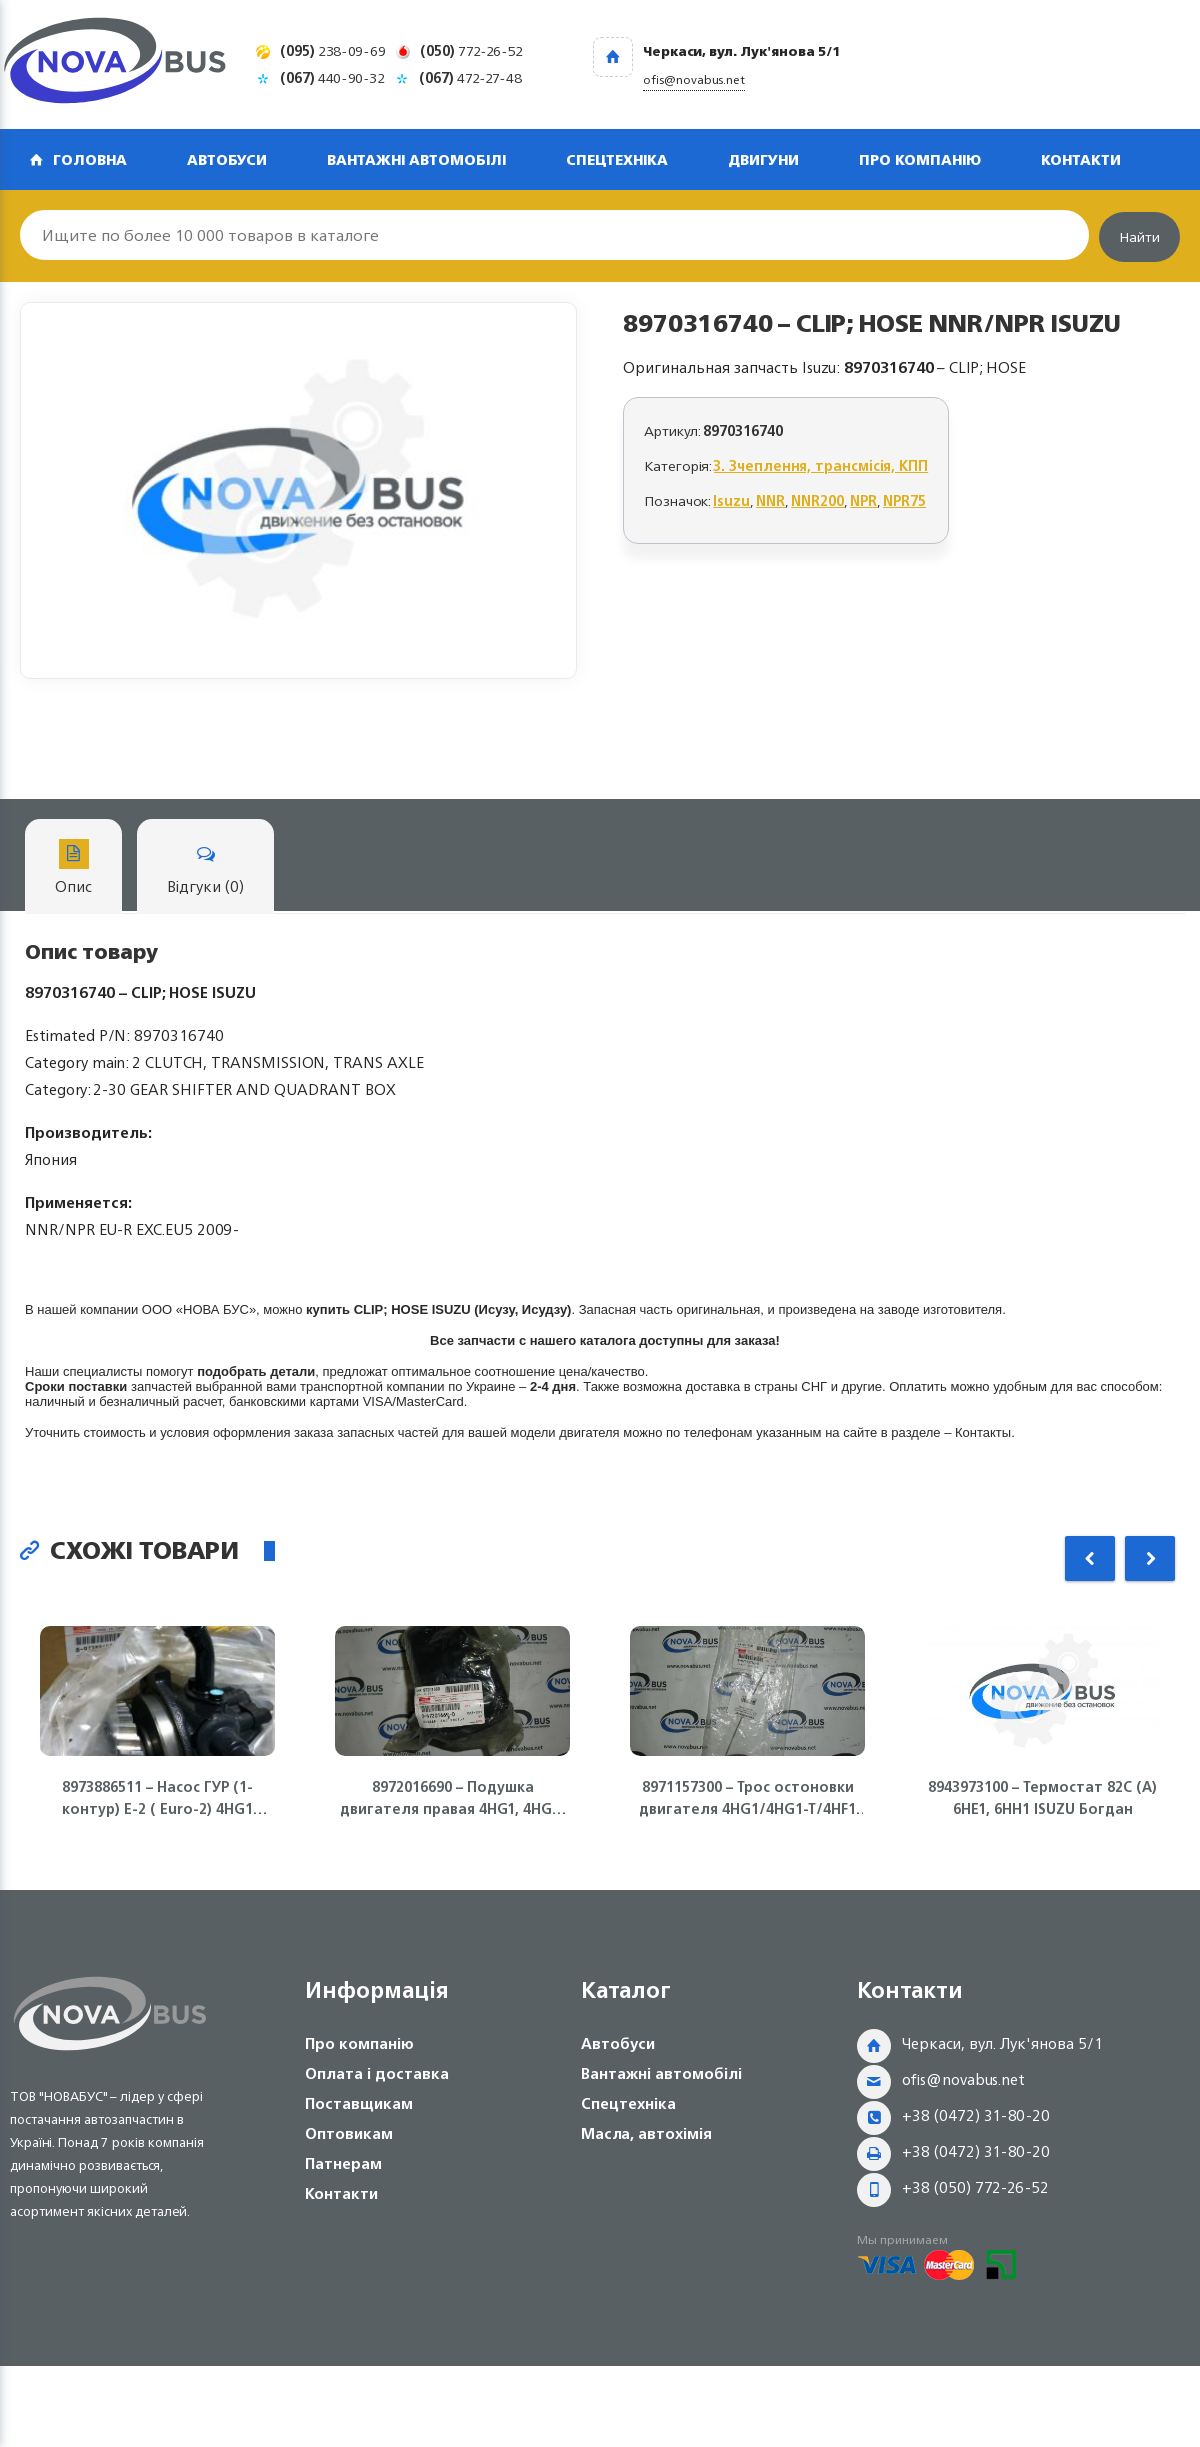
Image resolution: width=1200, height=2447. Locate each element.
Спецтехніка (617, 159)
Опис (73, 869)
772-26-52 (471, 50)
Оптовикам (349, 2133)
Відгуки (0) (205, 869)
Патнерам (343, 2163)
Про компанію (920, 159)
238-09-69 (333, 50)
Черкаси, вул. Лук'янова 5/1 (1002, 2043)
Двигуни (763, 159)
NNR (770, 500)
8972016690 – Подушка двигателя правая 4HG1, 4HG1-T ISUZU (453, 1798)
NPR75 (904, 500)
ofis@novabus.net (963, 2079)
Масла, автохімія (646, 2133)
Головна (90, 159)
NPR (863, 500)
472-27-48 (470, 77)
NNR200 (817, 500)
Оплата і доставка (377, 2073)
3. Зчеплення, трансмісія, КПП (821, 465)
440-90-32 (332, 77)
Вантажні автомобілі (416, 159)
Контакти (1081, 159)
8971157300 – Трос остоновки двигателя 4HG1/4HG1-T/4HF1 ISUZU (747, 1798)
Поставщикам (359, 2103)
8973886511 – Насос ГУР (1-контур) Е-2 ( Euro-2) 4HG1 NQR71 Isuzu (157, 1798)
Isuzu (731, 500)
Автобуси (227, 159)
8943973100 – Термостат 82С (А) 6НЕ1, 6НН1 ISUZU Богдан (1042, 1798)
